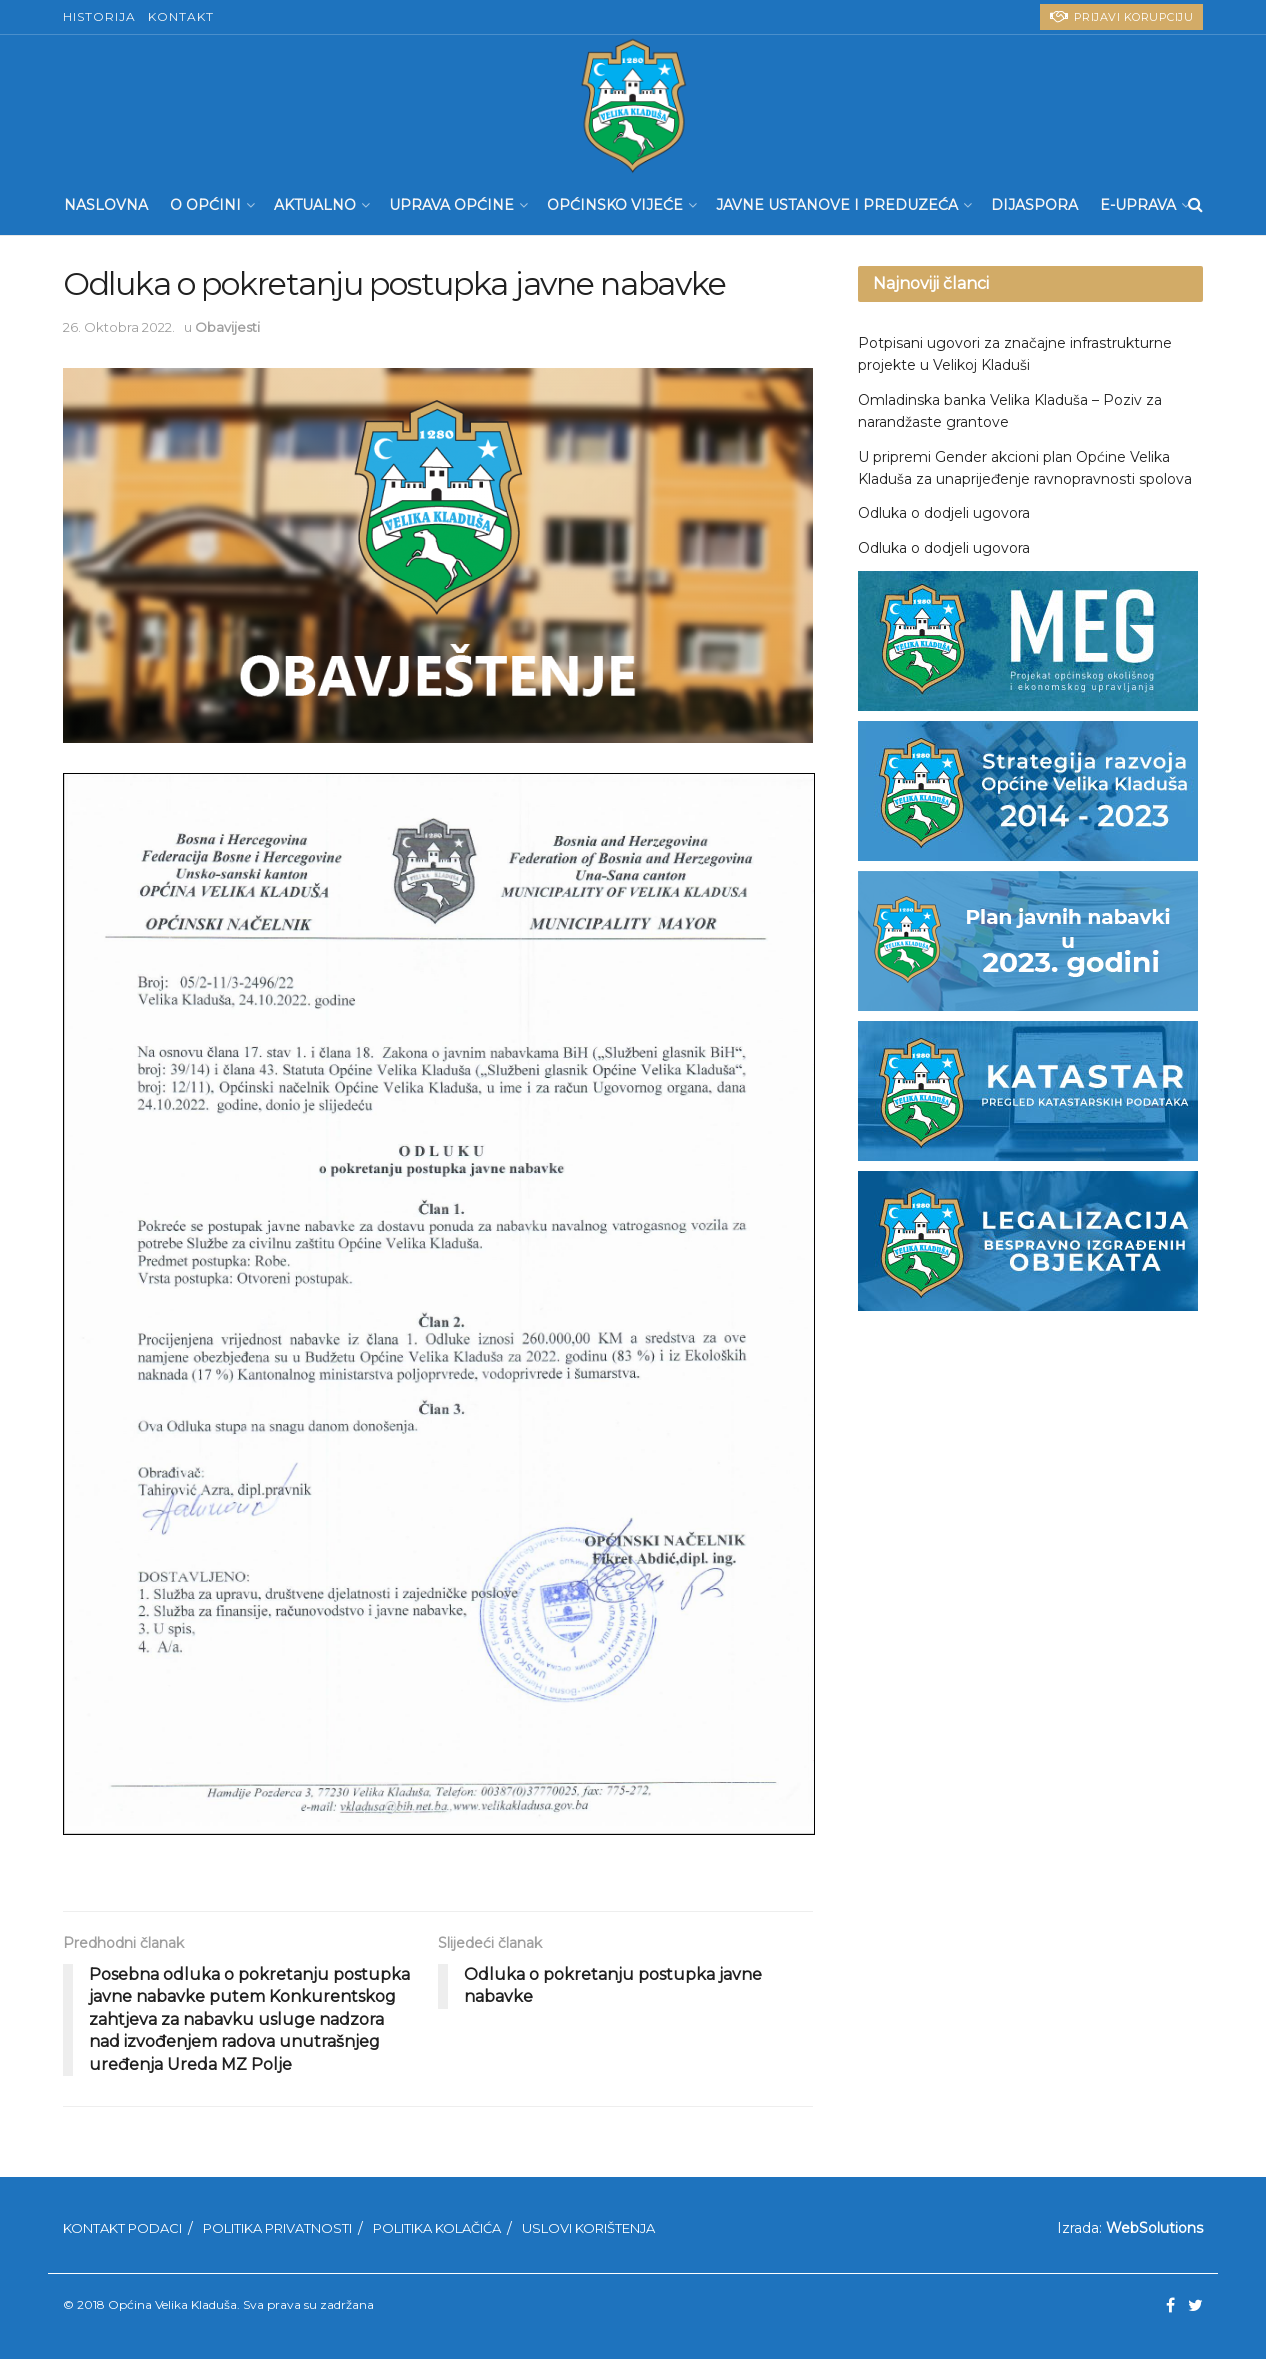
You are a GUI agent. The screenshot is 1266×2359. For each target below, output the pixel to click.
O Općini (205, 205)
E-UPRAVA (1138, 205)
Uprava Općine (451, 205)
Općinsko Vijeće (615, 205)
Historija (99, 16)
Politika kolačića (437, 2228)
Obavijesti (227, 327)
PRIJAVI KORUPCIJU (1122, 16)
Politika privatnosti (277, 2228)
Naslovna (106, 205)
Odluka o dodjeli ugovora (944, 513)
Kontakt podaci (122, 2228)
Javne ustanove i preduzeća (837, 205)
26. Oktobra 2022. (119, 327)
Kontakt (181, 16)
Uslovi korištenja (588, 2228)
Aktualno (315, 205)
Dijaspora (1034, 205)
